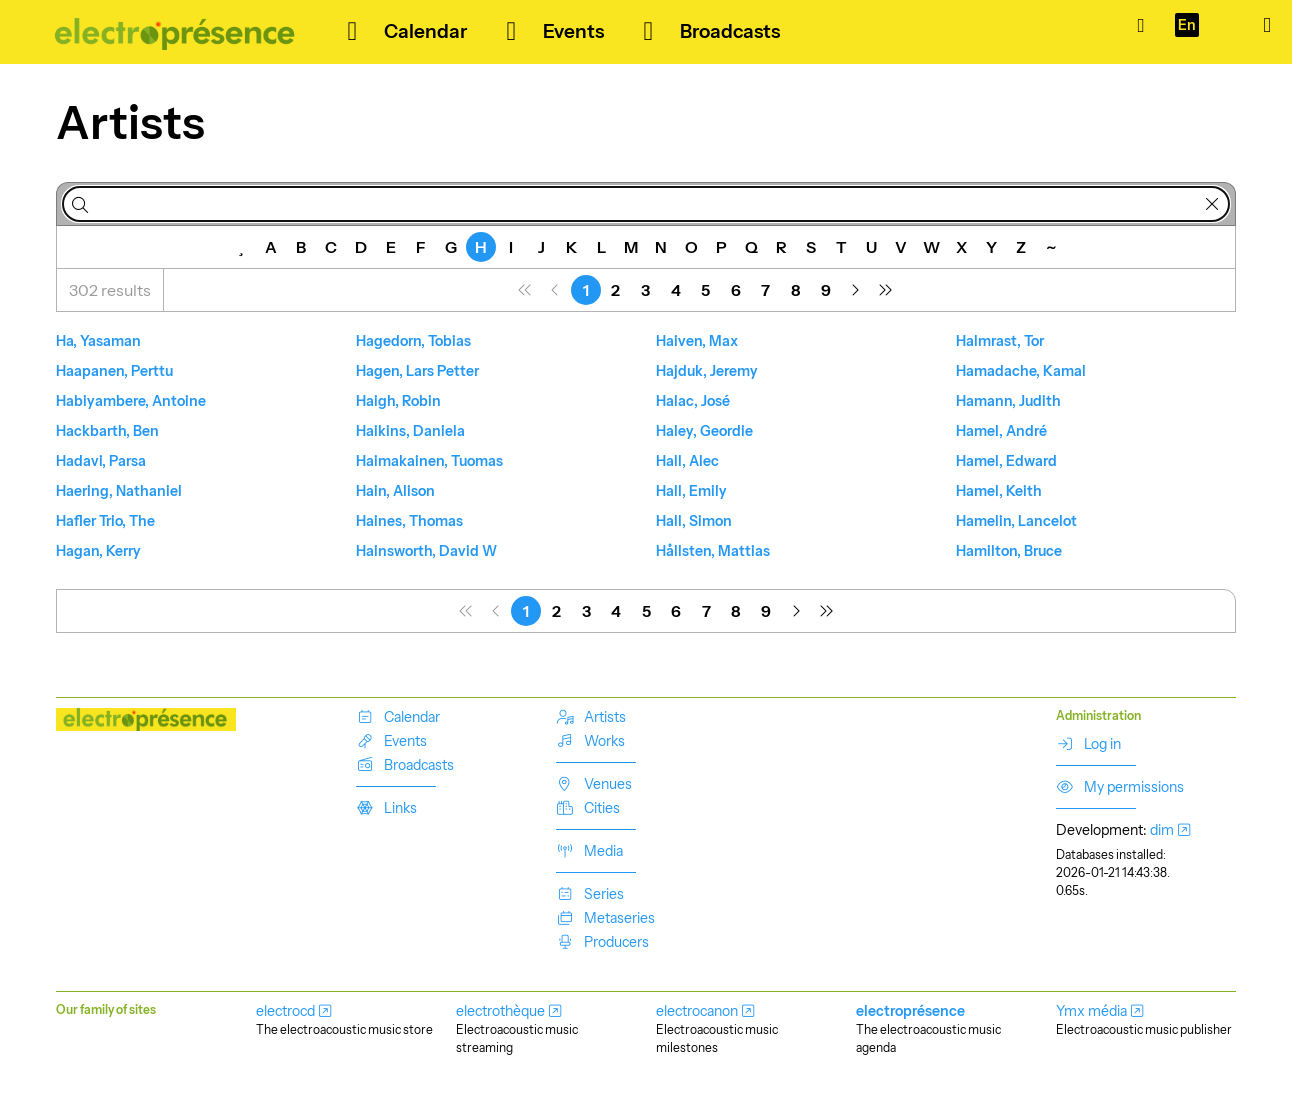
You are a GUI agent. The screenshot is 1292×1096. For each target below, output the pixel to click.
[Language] (1187, 25)
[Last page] (886, 290)
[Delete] (1212, 204)
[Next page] (856, 290)
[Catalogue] (1141, 25)
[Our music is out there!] (176, 32)
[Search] (80, 204)
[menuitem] (526, 290)
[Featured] (241, 247)
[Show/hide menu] (1267, 25)
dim (1162, 830)
